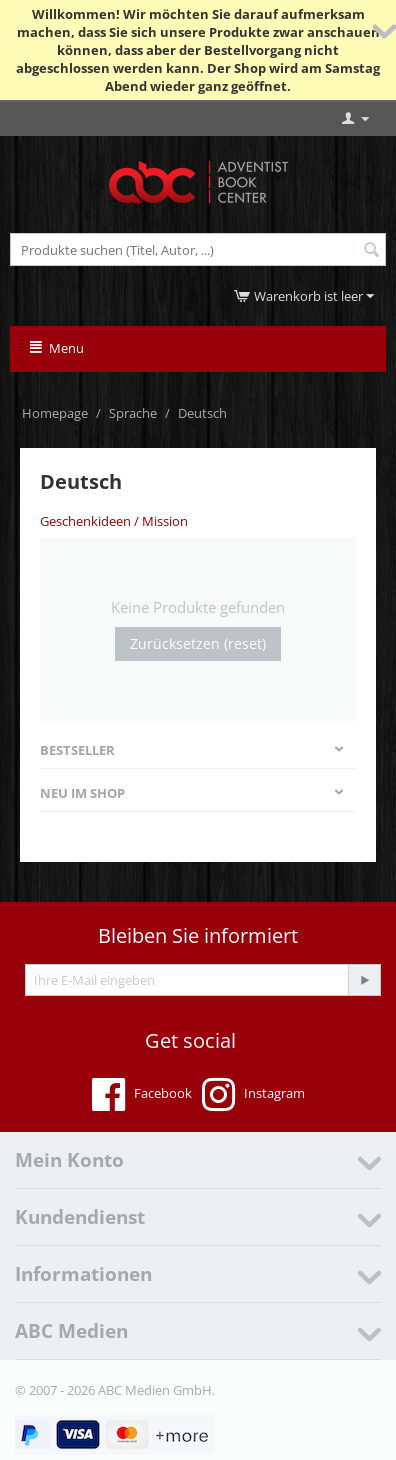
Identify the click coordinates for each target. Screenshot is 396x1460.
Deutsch (202, 413)
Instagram (253, 1095)
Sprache (133, 413)
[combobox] (198, 249)
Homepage (55, 413)
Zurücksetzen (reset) (198, 643)
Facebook (142, 1095)
